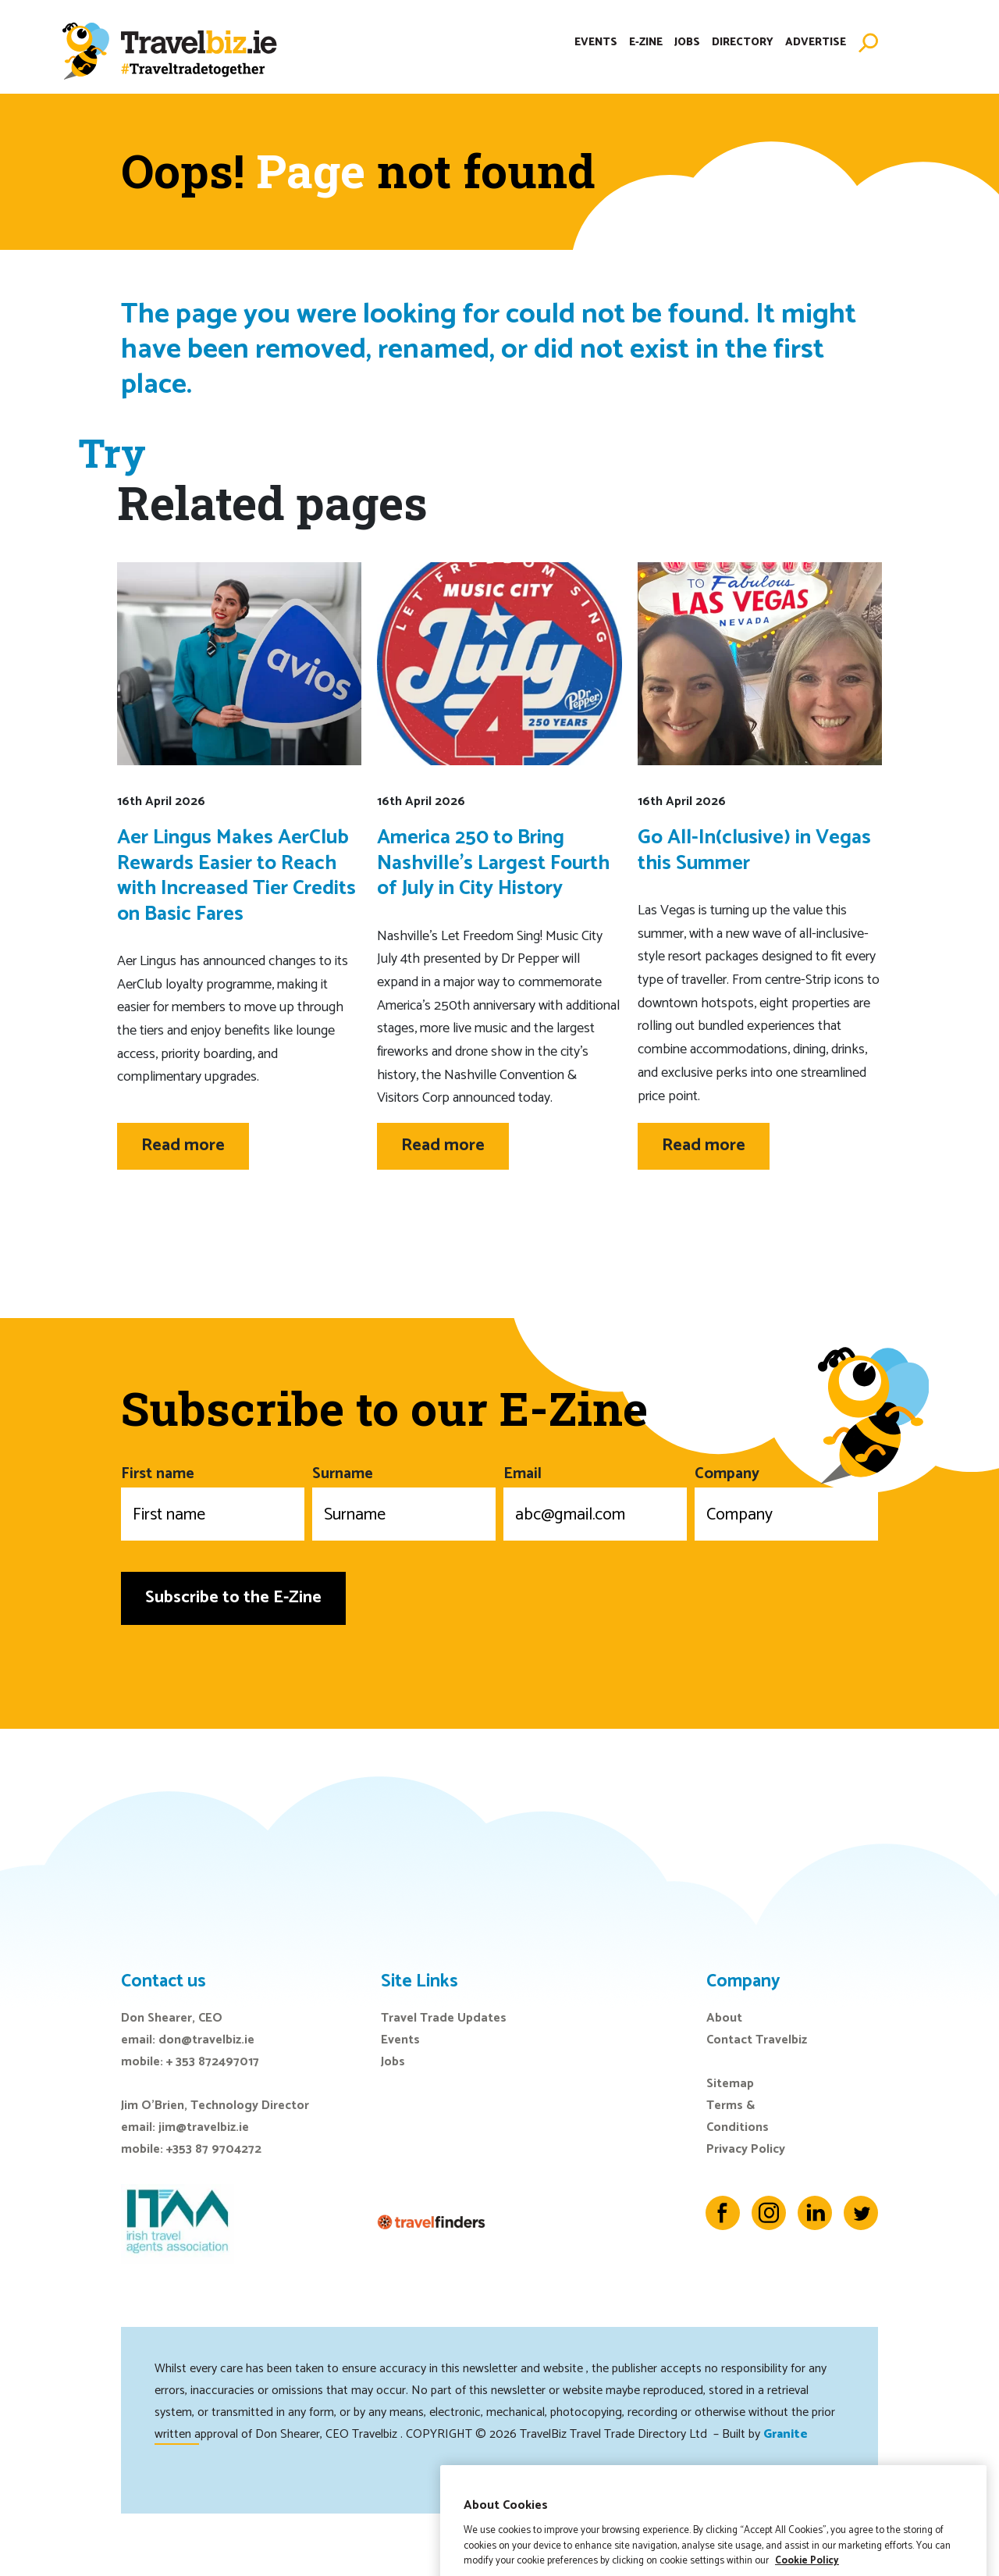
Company (786, 1501)
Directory (742, 43)
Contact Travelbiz (756, 2039)
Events (595, 43)
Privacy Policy (745, 2149)
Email (595, 1501)
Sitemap (730, 2083)
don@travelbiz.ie (206, 2039)
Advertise (815, 43)
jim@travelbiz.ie (203, 2127)
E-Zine (646, 43)
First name (212, 1501)
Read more (183, 1145)
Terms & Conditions (737, 2116)
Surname (404, 1501)
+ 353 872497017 (212, 2061)
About (724, 2018)
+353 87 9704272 (213, 2149)
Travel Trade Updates (444, 2018)
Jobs (687, 43)
